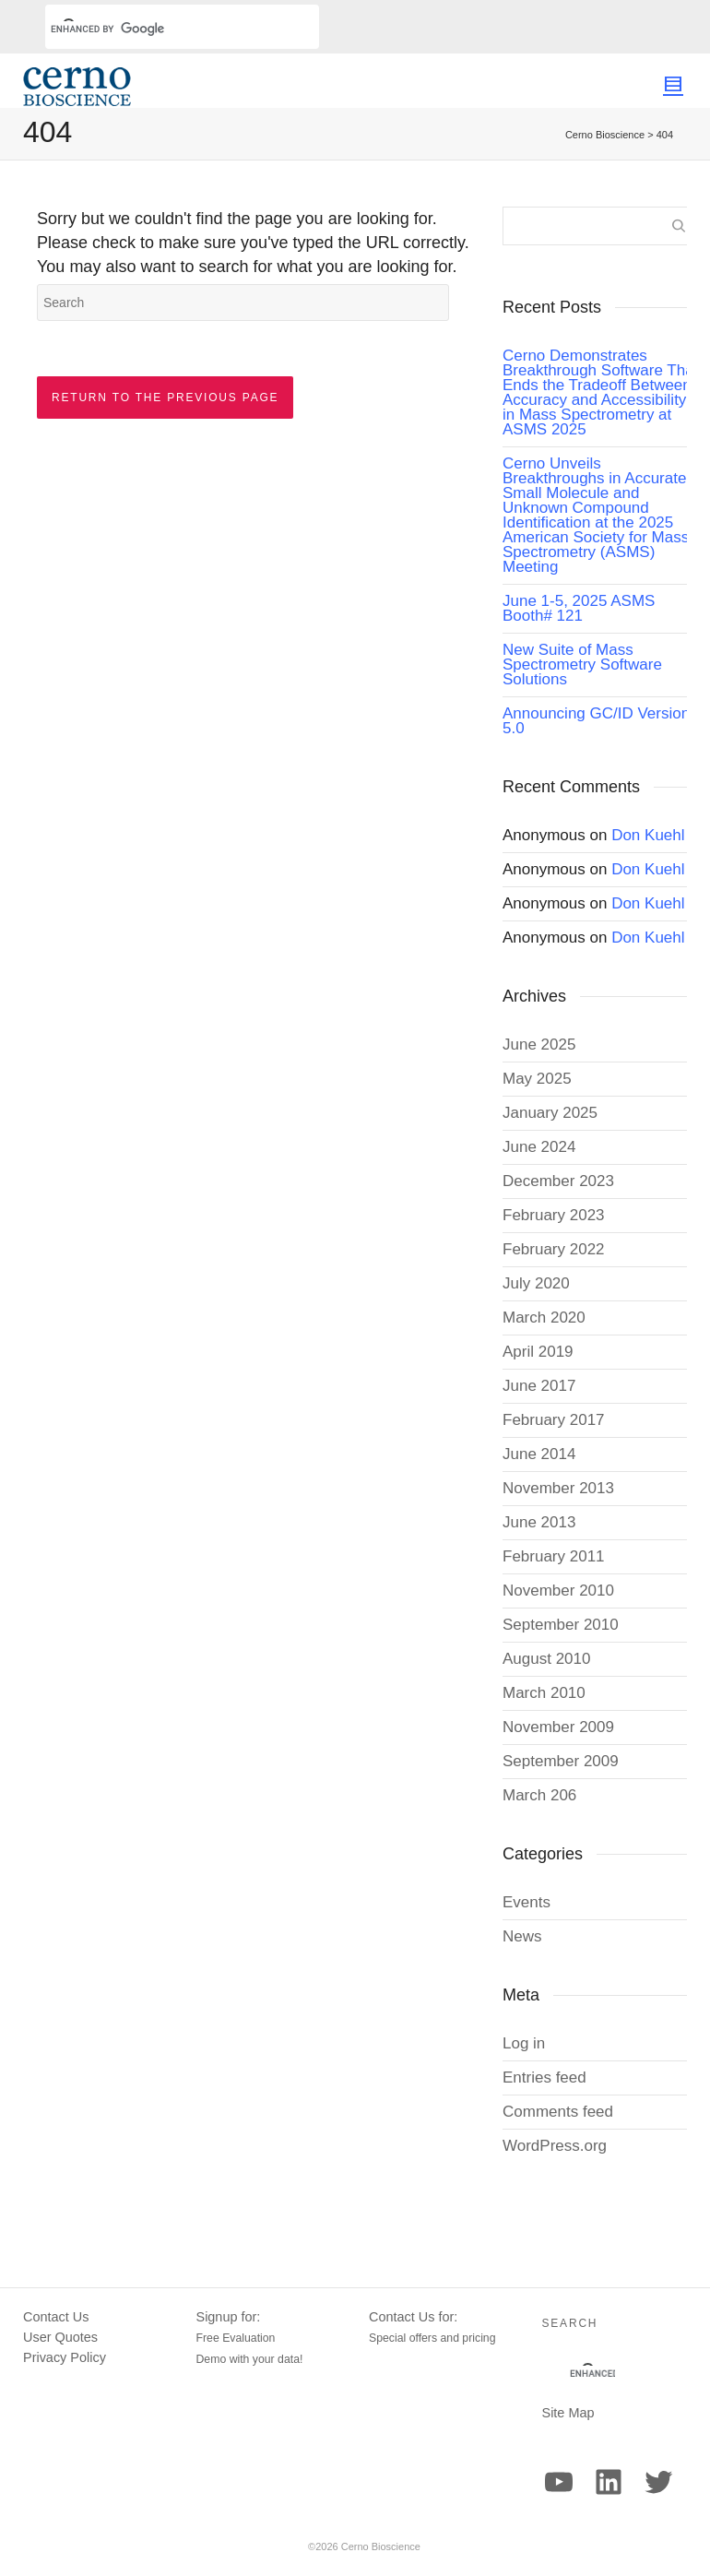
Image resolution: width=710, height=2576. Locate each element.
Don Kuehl (647, 835)
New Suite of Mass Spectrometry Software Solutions (582, 664)
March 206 (539, 1795)
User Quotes (60, 2337)
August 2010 (546, 1659)
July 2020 (536, 1283)
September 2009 (561, 1761)
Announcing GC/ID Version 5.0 (596, 721)
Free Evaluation (236, 2338)
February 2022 (554, 1249)
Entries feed (544, 2077)
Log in (524, 2043)
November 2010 (558, 1590)
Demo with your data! (249, 2359)
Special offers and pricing (432, 2338)
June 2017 (539, 1386)
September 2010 (561, 1624)
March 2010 (544, 1693)
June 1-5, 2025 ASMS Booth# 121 (579, 608)
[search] (160, 28)
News (522, 1936)
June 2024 (539, 1147)
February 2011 (554, 1556)
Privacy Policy (64, 2357)
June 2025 (539, 1044)
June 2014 (539, 1454)
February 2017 (554, 1420)
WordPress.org (555, 2146)
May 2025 (537, 1078)
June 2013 (539, 1522)
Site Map (568, 2412)
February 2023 (554, 1215)
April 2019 (538, 1351)
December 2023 (558, 1181)
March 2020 (544, 1317)
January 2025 (550, 1113)
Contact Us (56, 2316)
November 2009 (558, 1727)
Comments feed (558, 2111)
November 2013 (558, 1488)
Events (526, 1902)
